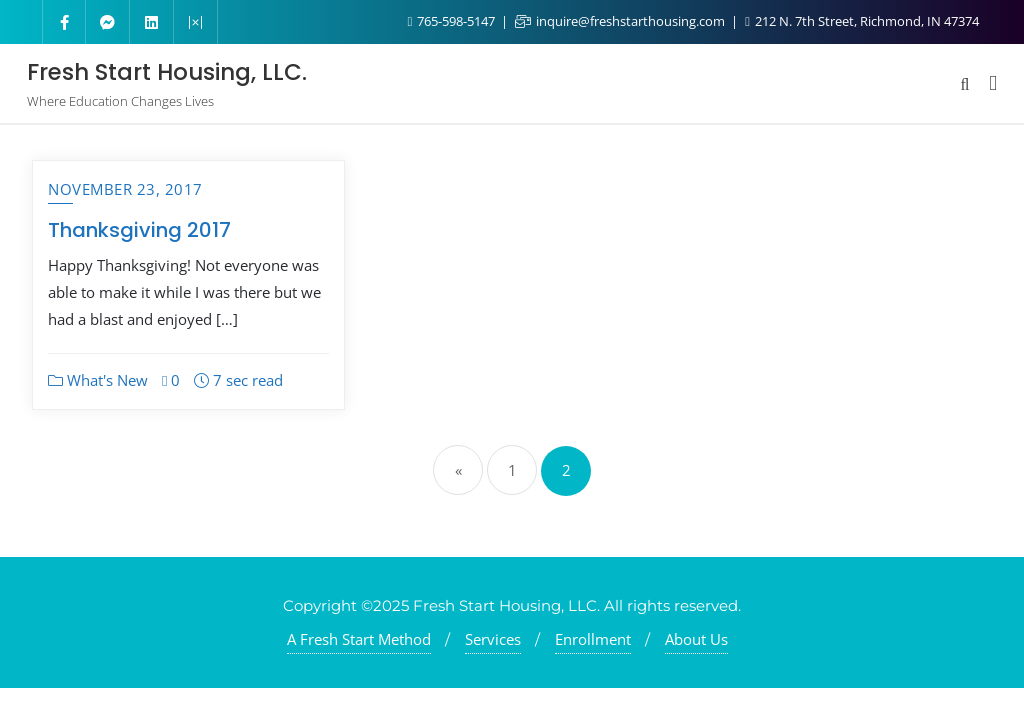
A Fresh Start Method (359, 639)
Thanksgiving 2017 (139, 230)
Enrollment (593, 639)
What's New (98, 380)
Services (493, 639)
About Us (696, 639)
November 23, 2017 (125, 189)
